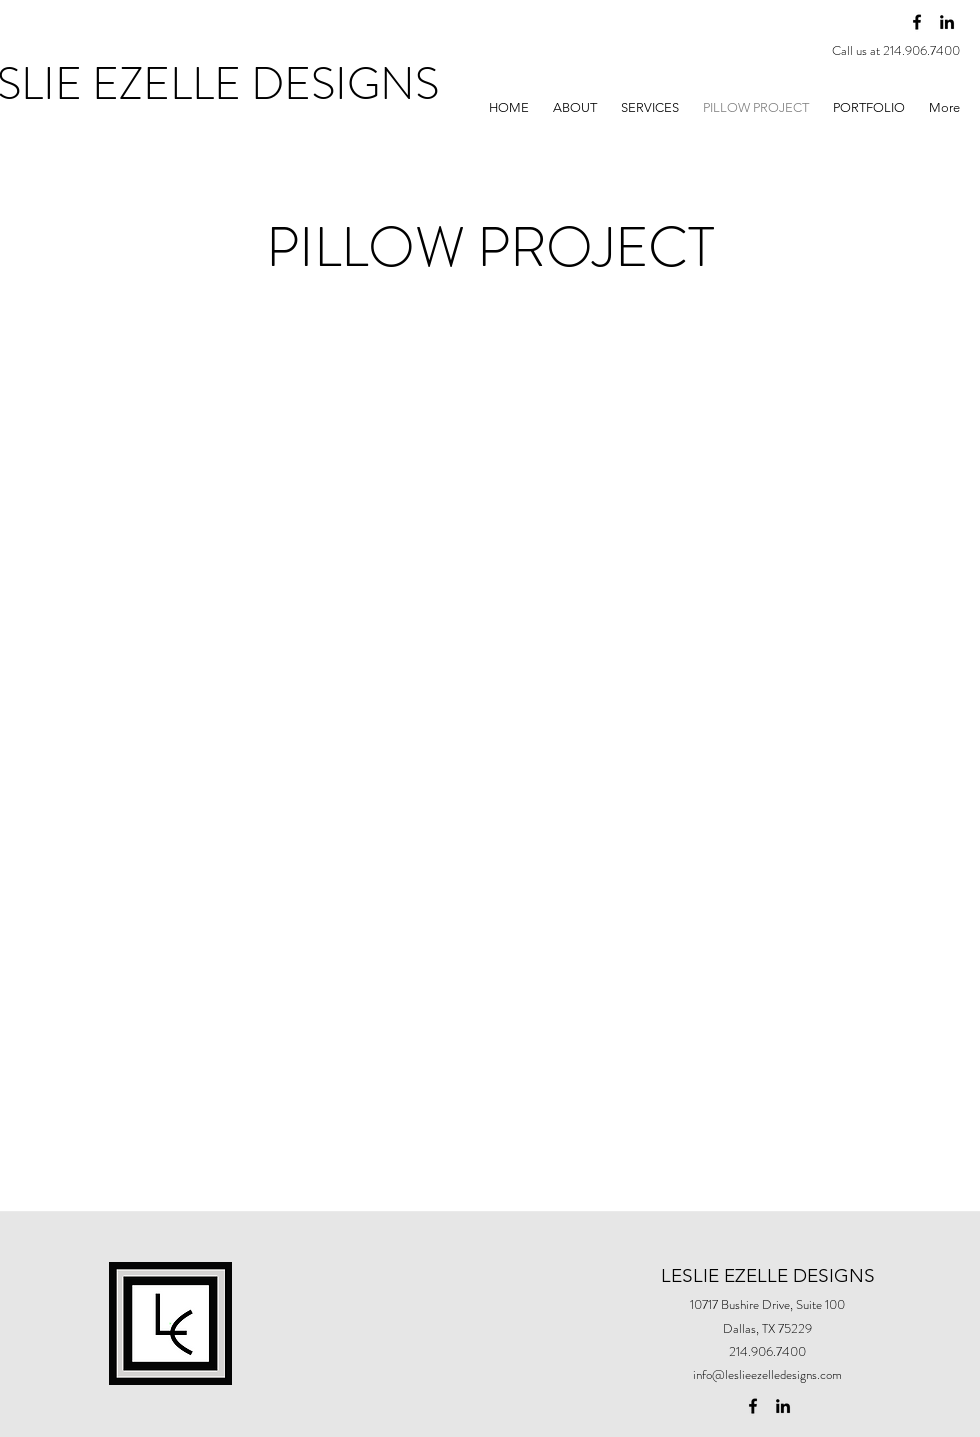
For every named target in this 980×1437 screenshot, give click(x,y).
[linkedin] (947, 22)
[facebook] (917, 22)
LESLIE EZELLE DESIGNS (768, 1275)
